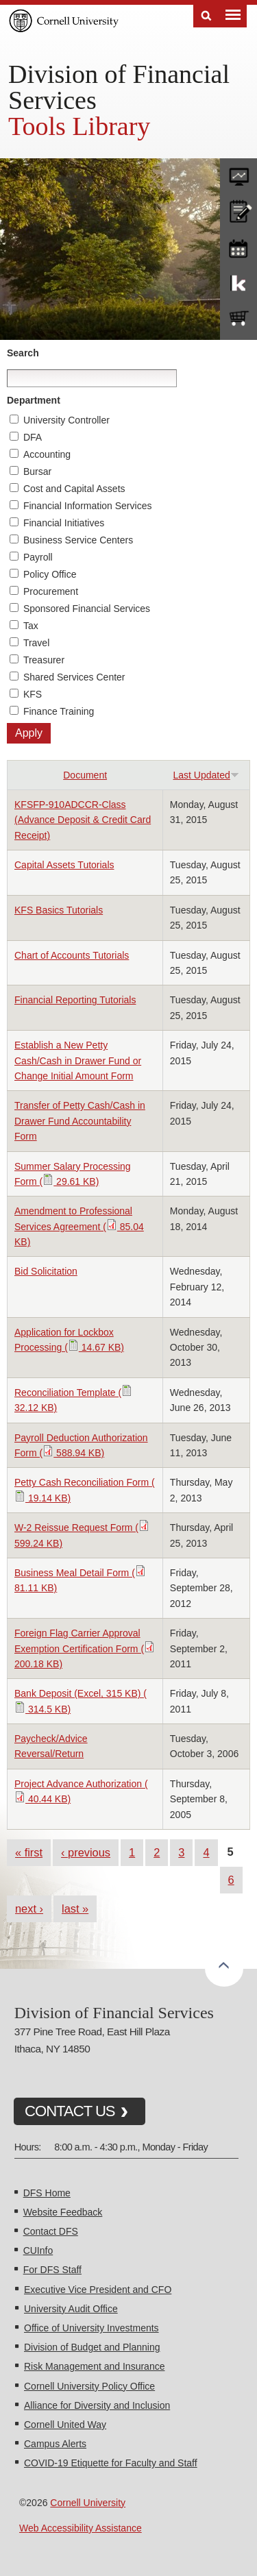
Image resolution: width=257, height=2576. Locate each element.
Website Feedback (63, 2212)
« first (28, 1852)
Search (23, 352)
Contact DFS (50, 2231)
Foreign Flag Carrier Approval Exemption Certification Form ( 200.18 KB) (84, 1648)
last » (75, 1908)
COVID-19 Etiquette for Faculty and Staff (110, 2462)
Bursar (37, 471)
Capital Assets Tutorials (64, 864)
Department (33, 400)
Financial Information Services (87, 505)
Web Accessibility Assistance (80, 2528)
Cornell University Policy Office (89, 2386)
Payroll (38, 557)
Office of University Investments (91, 2327)
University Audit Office (71, 2308)
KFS (32, 694)
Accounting (47, 454)
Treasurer (43, 659)
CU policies (238, 210)
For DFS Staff (52, 2269)
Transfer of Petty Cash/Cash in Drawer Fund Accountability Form (79, 1121)
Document (85, 775)
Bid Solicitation (45, 1271)
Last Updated (206, 775)
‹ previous (85, 1852)
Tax (30, 625)
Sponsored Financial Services (86, 608)
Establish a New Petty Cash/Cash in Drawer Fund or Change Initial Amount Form (77, 1060)
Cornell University (87, 2502)
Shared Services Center (74, 677)
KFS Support (238, 282)
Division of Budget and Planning (92, 2347)
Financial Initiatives (63, 522)
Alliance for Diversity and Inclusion (97, 2405)
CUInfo (38, 2250)
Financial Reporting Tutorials (75, 999)
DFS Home (47, 2192)
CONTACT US (70, 2111)
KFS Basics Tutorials (58, 910)
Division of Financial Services (119, 87)
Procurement (50, 591)
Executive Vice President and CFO (97, 2289)
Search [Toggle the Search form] (206, 16)
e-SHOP (238, 319)
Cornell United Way (65, 2424)
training (238, 246)
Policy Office (50, 574)
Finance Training (59, 711)
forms (238, 173)
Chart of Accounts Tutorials (71, 955)
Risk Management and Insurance (94, 2366)
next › (29, 1908)
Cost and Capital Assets (74, 488)
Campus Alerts (55, 2443)
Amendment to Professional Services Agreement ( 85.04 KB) (79, 1226)
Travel (36, 642)
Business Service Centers (78, 540)
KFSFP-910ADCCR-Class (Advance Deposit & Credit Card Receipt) (82, 820)
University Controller (66, 420)
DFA (32, 437)
